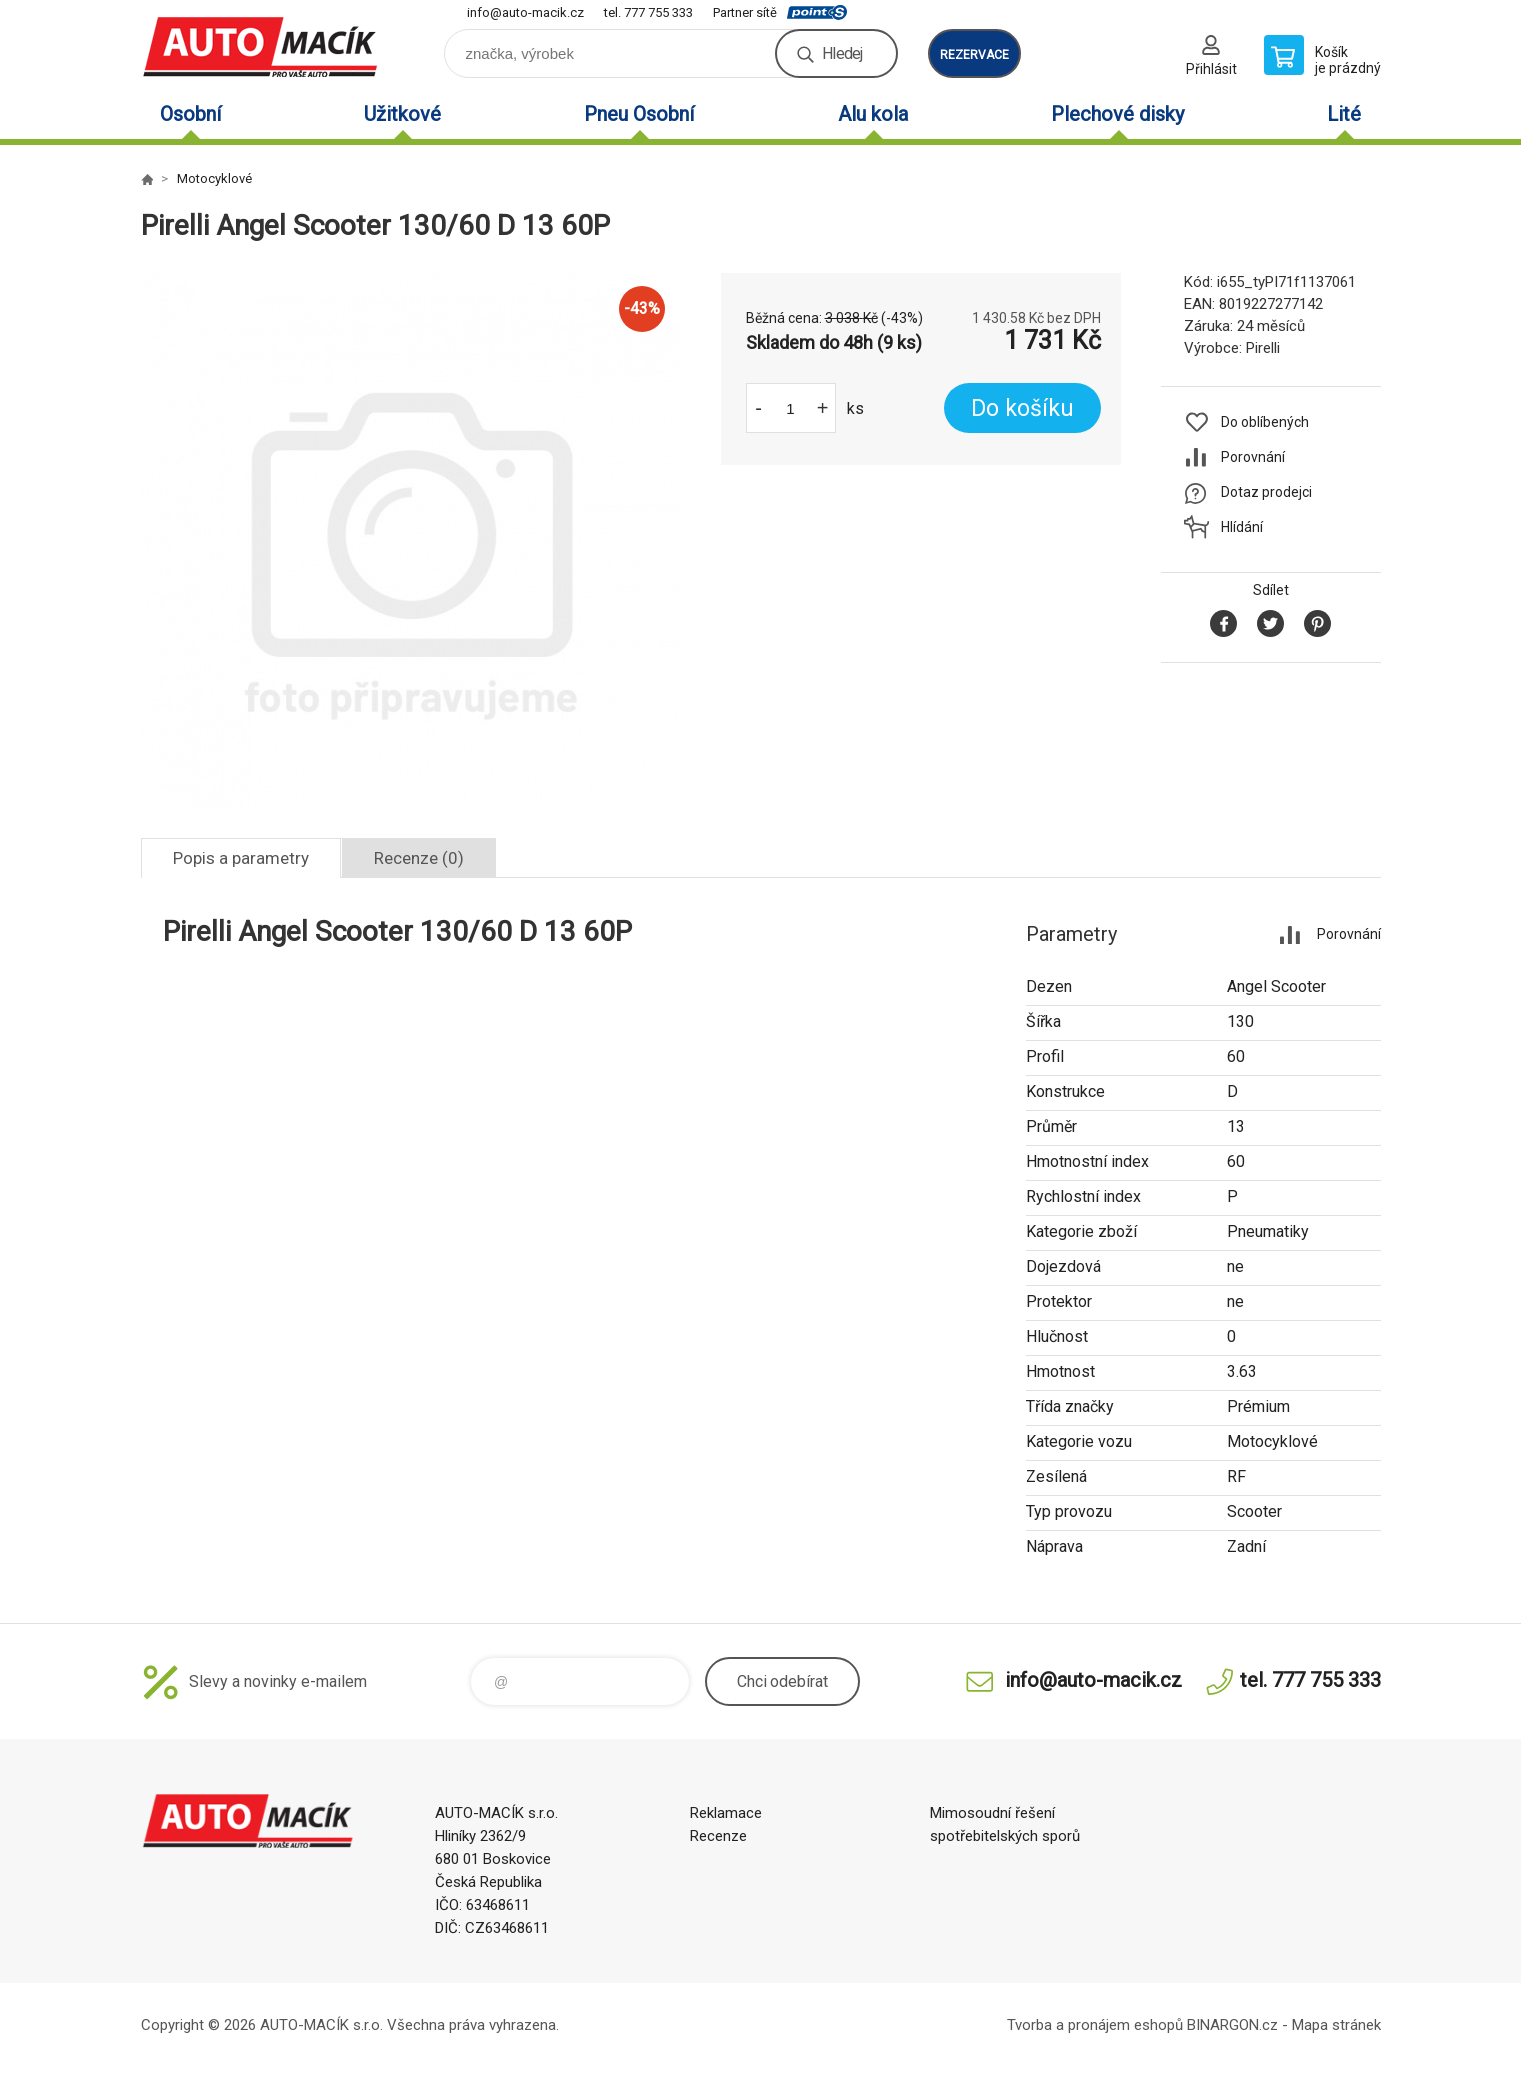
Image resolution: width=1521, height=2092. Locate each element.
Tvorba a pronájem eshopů (1095, 2025)
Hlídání (1242, 527)
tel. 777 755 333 (648, 12)
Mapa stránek (1336, 2025)
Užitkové (402, 114)
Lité (1344, 114)
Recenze (718, 1836)
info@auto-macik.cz (525, 12)
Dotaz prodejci (1266, 492)
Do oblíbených (1265, 422)
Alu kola (873, 114)
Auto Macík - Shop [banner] (261, 46)
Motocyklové (214, 178)
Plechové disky (1117, 114)
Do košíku (1022, 408)
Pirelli (1263, 348)
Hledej (842, 53)
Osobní (190, 114)
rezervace (974, 55)
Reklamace (726, 1813)
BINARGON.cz (1232, 2025)
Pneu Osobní (639, 114)
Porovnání (1253, 457)
